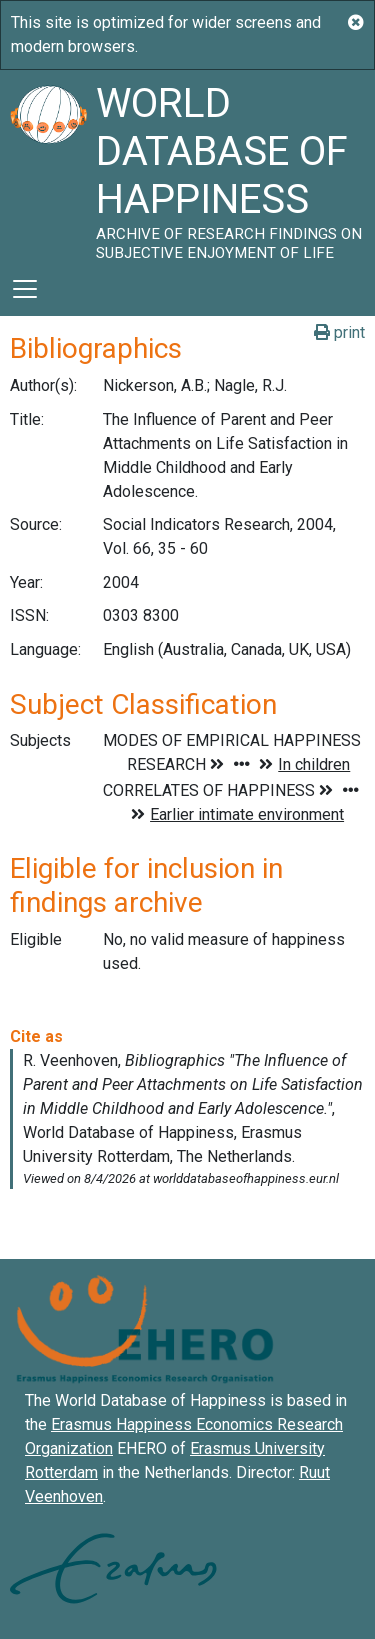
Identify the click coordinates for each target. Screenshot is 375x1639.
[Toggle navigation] (25, 289)
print (339, 332)
